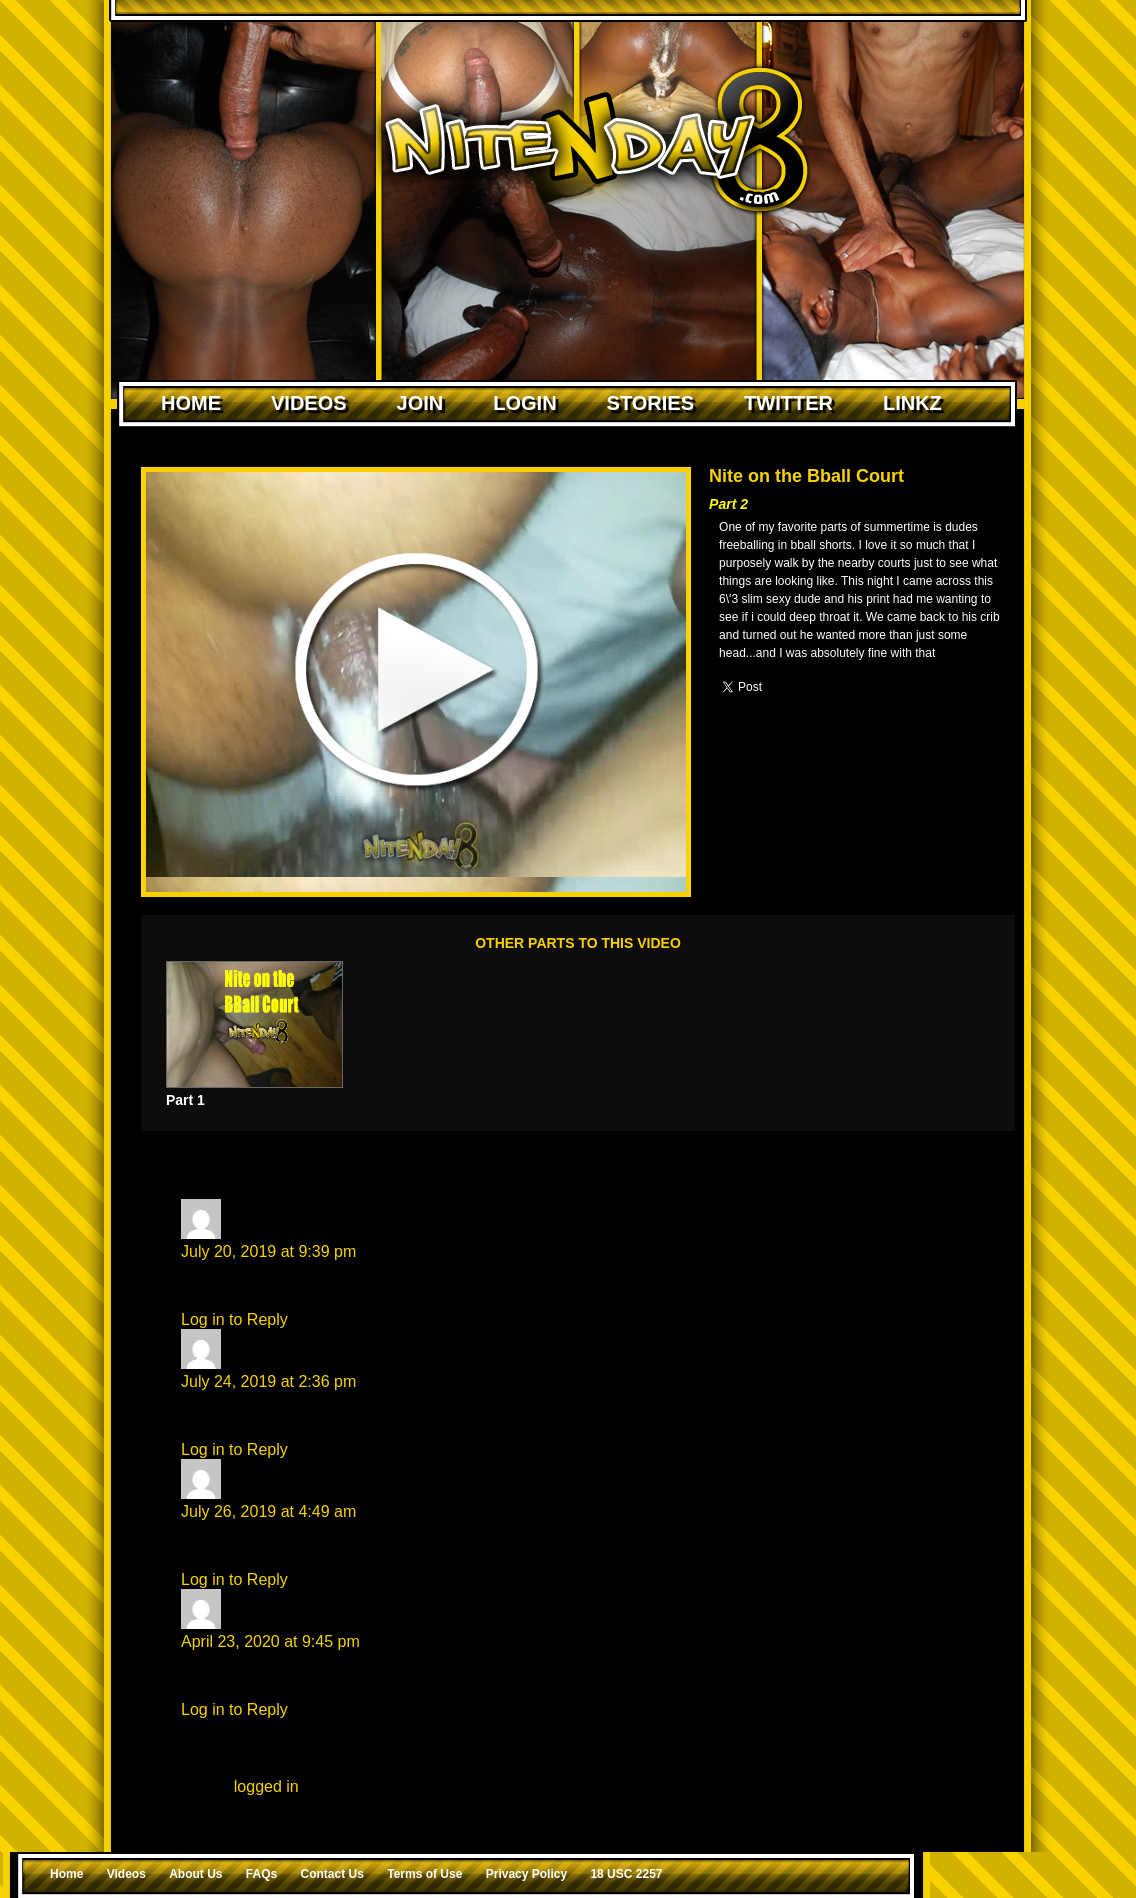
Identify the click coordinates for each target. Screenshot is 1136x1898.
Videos (309, 403)
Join (420, 403)
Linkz (912, 403)
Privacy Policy (526, 1874)
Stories (650, 403)
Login (524, 403)
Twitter (788, 403)
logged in (266, 1786)
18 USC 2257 (626, 1874)
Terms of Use (424, 1874)
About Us (195, 1874)
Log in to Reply (234, 1319)
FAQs (261, 1874)
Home (191, 403)
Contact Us (332, 1874)
